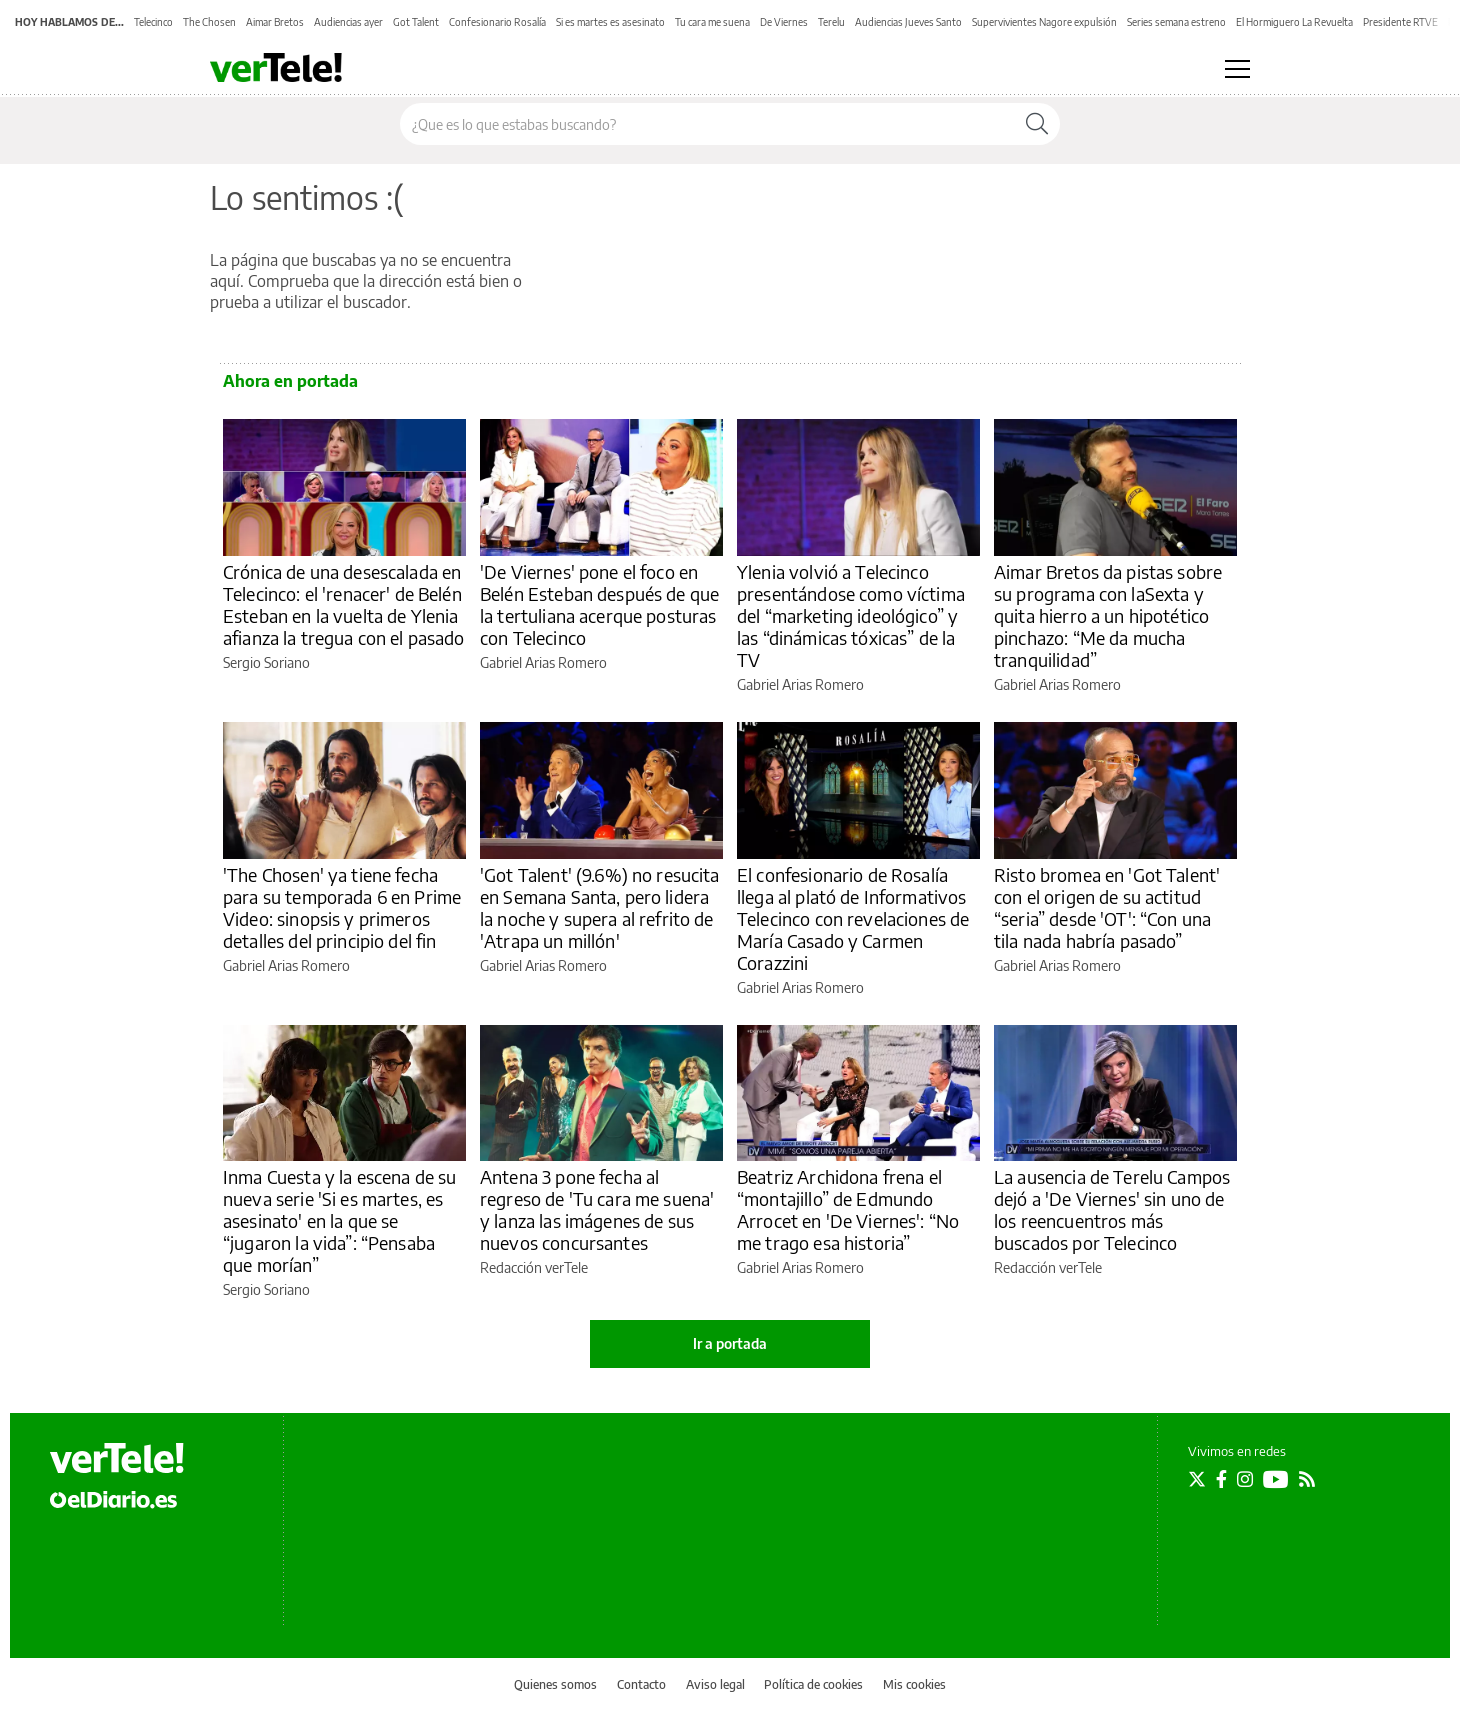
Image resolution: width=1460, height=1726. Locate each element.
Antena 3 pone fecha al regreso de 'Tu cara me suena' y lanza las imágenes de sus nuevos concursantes (597, 1209)
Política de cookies (813, 1684)
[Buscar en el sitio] (707, 124)
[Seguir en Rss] (1307, 1479)
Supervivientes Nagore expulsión (1044, 22)
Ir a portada (730, 1343)
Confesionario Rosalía (497, 22)
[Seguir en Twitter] (1197, 1479)
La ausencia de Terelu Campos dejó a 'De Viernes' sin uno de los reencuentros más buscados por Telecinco (1112, 1209)
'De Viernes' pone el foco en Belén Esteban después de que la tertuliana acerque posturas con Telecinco (599, 604)
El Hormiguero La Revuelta (1294, 22)
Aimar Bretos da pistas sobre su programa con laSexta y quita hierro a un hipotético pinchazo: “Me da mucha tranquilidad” (1108, 615)
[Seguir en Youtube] (1276, 1479)
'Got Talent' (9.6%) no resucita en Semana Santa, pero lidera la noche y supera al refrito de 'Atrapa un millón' (600, 907)
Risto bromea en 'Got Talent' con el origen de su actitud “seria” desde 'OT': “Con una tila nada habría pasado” (1107, 907)
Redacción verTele (534, 1267)
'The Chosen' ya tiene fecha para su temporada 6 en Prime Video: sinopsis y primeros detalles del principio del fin (342, 907)
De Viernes (784, 22)
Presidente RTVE (1400, 22)
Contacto (641, 1684)
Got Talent (416, 22)
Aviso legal (715, 1684)
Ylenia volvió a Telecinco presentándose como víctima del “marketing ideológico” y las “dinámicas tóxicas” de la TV (851, 615)
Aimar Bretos (275, 22)
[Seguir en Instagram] (1245, 1479)
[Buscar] (1037, 124)
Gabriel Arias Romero (543, 662)
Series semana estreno (1176, 22)
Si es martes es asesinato (610, 22)
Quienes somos (555, 1684)
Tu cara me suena (712, 22)
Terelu (831, 22)
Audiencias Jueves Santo (908, 22)
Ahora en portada (290, 381)
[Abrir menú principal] (1237, 69)
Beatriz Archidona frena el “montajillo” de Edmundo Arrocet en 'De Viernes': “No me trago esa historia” (848, 1209)
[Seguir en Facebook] (1221, 1479)
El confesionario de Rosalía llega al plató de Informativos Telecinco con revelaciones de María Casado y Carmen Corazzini (853, 918)
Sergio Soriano (266, 662)
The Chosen (209, 22)
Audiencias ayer (348, 22)
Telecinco (153, 22)
